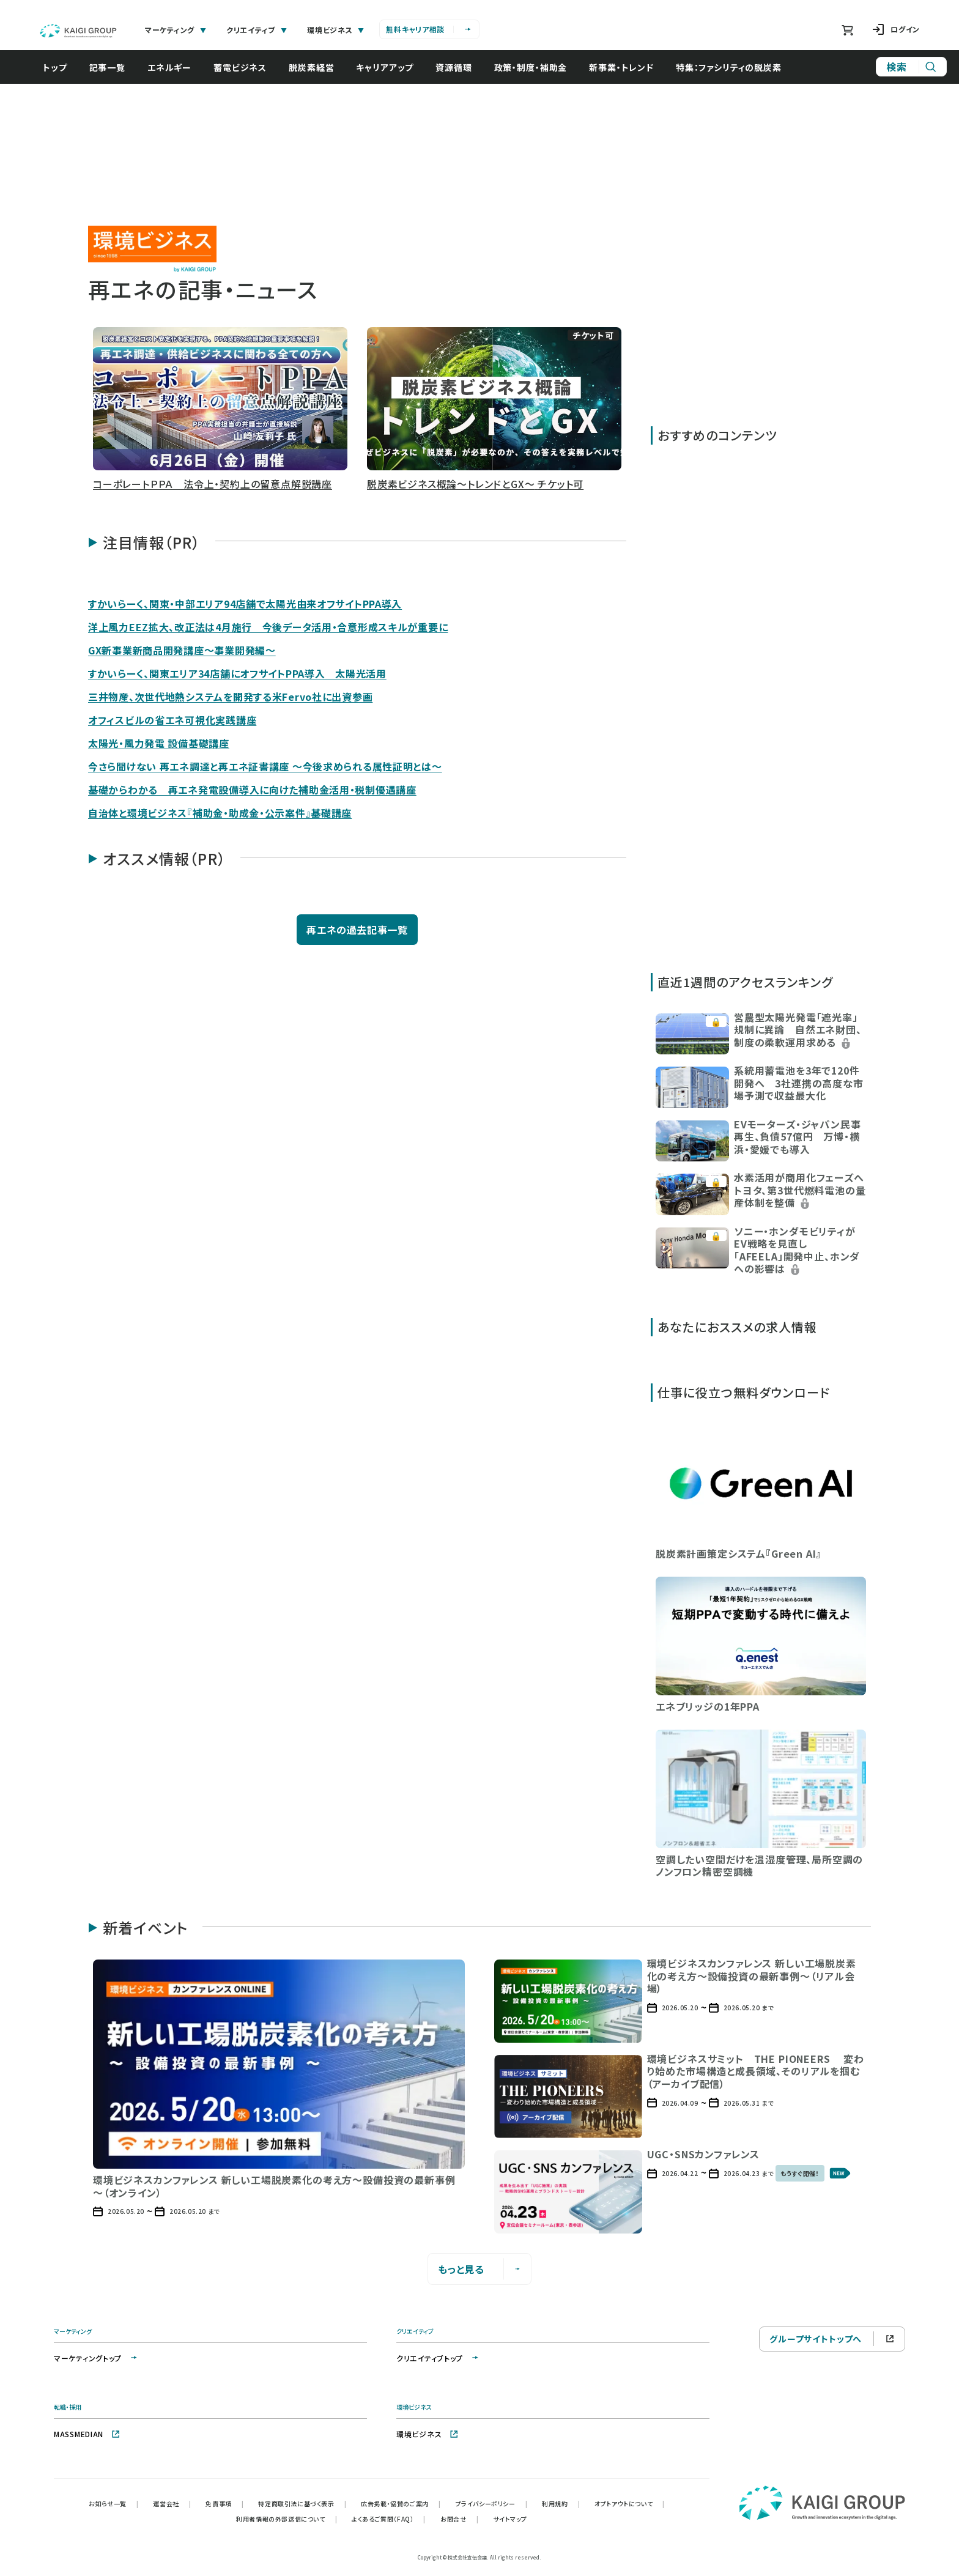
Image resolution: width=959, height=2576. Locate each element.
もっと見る (480, 2269)
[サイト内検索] (911, 66)
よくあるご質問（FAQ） (389, 2518)
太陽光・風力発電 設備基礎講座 (158, 743)
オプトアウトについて (629, 2503)
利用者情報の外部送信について (286, 2518)
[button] (220, 411)
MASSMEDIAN (87, 2434)
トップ (55, 67)
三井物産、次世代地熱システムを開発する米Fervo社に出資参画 (230, 696)
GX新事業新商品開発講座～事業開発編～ (182, 650)
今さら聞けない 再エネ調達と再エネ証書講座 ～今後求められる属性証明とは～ (265, 766)
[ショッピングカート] (847, 30)
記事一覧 (107, 67)
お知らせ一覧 (113, 2503)
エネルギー (169, 67)
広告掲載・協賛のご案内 (400, 2503)
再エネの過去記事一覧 (356, 929)
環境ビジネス (427, 2434)
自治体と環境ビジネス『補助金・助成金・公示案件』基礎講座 (220, 813)
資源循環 (453, 67)
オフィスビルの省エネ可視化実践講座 (172, 720)
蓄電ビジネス (240, 67)
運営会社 (172, 2503)
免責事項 (224, 2503)
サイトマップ (510, 2518)
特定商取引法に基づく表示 (302, 2503)
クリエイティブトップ (438, 2358)
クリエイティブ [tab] (256, 29)
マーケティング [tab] (176, 29)
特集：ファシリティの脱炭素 (729, 67)
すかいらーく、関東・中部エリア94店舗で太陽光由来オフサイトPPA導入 (245, 604)
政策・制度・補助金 (531, 67)
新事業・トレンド (621, 67)
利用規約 (561, 2503)
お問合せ (459, 2518)
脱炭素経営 (311, 67)
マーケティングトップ (96, 2358)
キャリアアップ (384, 67)
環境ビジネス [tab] (336, 29)
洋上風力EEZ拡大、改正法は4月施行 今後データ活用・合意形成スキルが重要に (268, 627)
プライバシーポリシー (492, 2503)
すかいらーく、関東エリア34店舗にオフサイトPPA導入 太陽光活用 (237, 673)
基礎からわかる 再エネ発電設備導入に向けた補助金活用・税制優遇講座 (252, 789)
